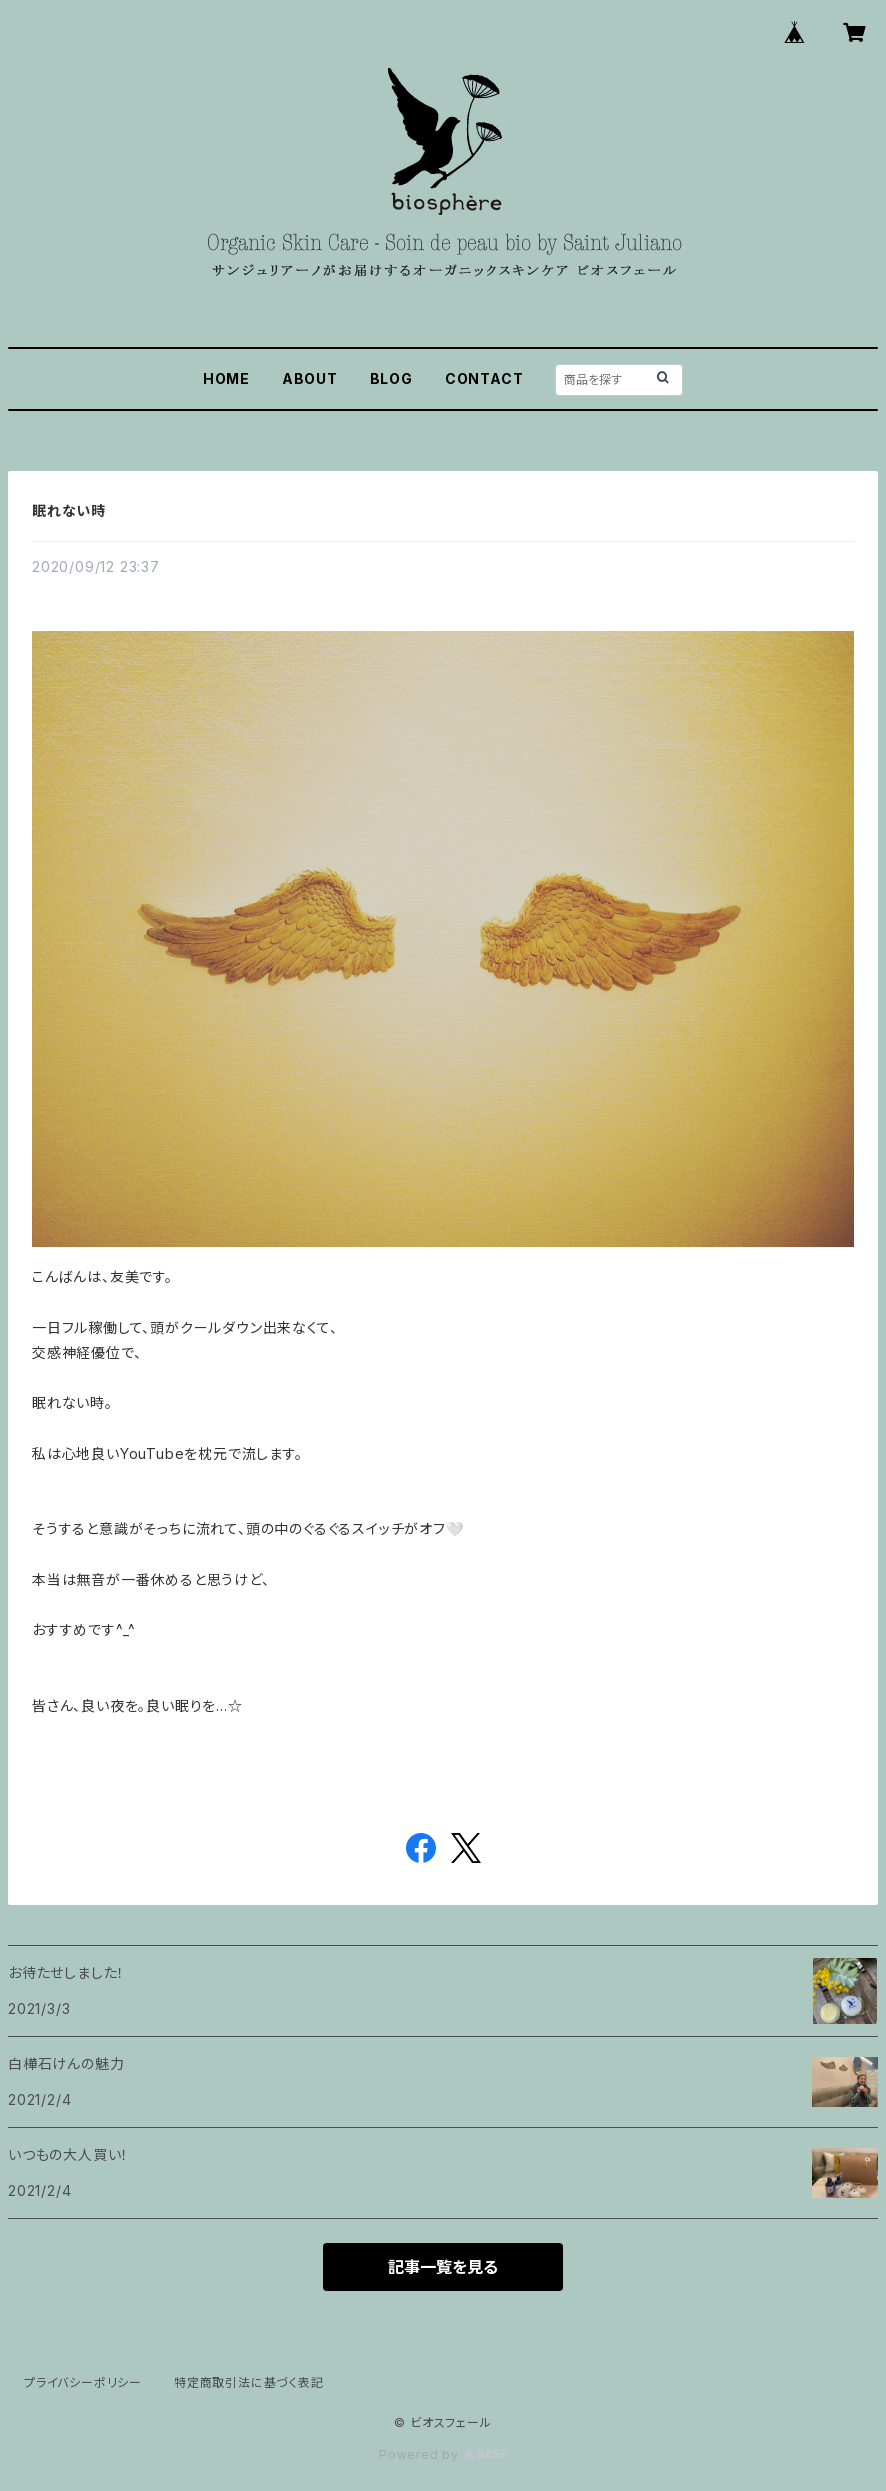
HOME (226, 378)
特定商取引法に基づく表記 (249, 2382)
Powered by (443, 2454)
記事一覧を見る (443, 2267)
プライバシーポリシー (83, 2382)
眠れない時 (69, 510)
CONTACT (484, 378)
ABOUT (310, 378)
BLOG (391, 378)
